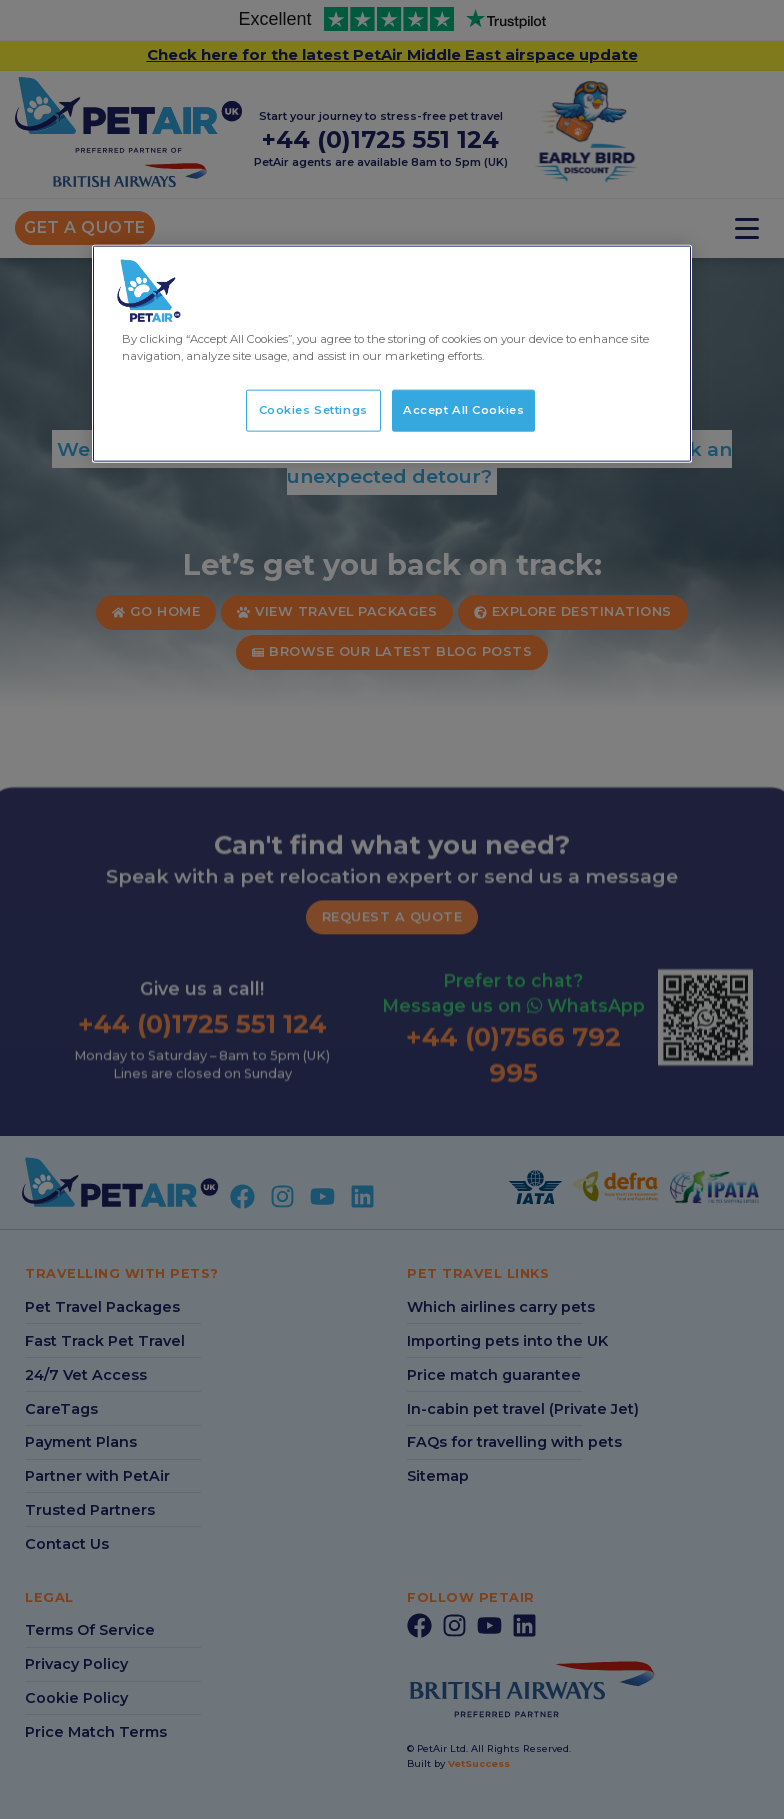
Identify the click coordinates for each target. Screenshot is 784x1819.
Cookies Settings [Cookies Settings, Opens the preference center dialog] (313, 410)
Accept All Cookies (463, 410)
